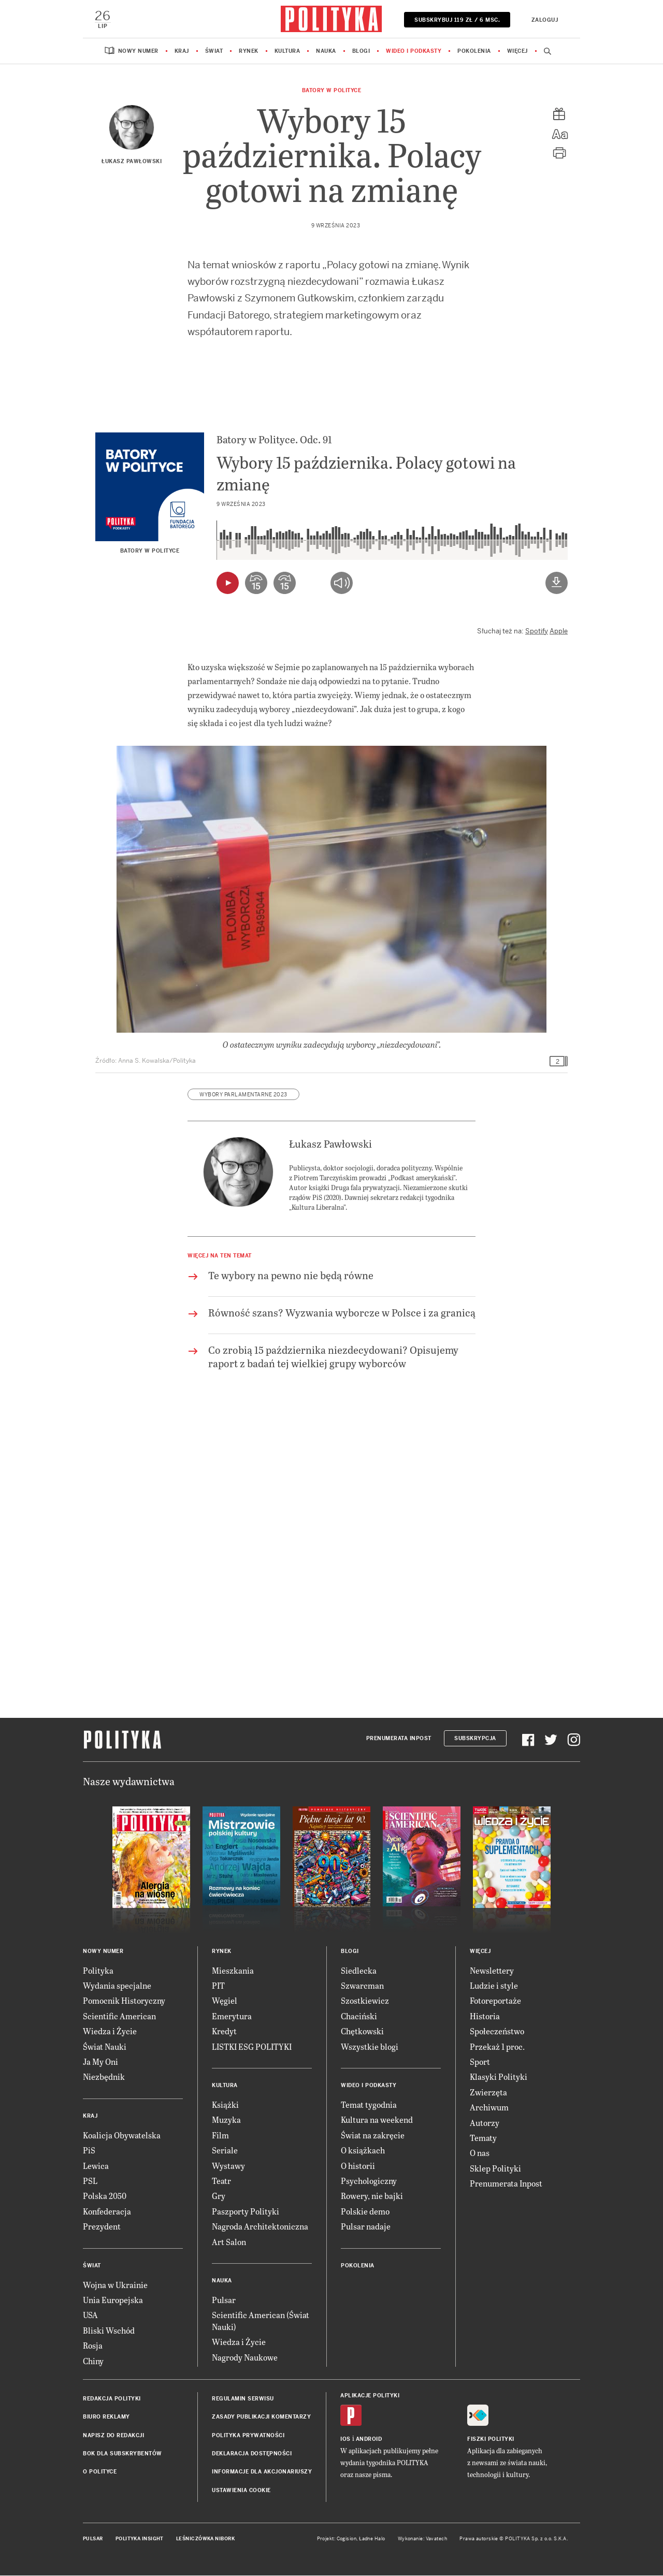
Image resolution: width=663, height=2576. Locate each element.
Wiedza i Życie (110, 2032)
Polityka (98, 1971)
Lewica (96, 2166)
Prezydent (102, 2227)
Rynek (248, 51)
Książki (225, 2105)
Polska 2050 (104, 2197)
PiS (89, 2151)
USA (90, 2316)
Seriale (225, 2151)
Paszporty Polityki (245, 2212)
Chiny (93, 2361)
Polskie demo (365, 2212)
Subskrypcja (475, 1739)
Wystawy (228, 2166)
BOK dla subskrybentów (122, 2454)
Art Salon (229, 2242)
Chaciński (359, 2016)
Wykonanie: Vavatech (423, 2540)
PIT (218, 1986)
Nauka (326, 51)
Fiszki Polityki (490, 2439)
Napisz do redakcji (113, 2436)
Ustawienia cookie (241, 2490)
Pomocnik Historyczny (124, 2001)
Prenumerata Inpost (398, 1739)
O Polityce (100, 2472)
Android (369, 2439)
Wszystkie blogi (369, 2047)
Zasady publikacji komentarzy (261, 2417)
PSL (90, 2181)
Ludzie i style (494, 1986)
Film (220, 2135)
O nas (479, 2154)
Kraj (182, 51)
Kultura (287, 51)
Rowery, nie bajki (372, 2197)
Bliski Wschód (109, 2331)
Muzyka (226, 2120)
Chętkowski (362, 2032)
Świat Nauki (104, 2047)
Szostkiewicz (365, 2001)
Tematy (483, 2138)
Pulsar (224, 2300)
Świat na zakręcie (373, 2135)
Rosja (93, 2346)
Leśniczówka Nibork (205, 2540)
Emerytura (232, 2016)
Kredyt (224, 2032)
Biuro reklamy (106, 2417)
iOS (345, 2439)
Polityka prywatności (248, 2436)
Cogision (347, 2540)
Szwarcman (362, 1986)
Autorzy (484, 2123)
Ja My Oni (100, 2062)
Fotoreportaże (495, 2001)
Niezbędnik (104, 2077)
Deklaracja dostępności (252, 2454)
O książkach (363, 2151)
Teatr (221, 2181)
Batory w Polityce (332, 91)
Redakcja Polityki (112, 2399)
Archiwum (489, 2108)
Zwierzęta (488, 2093)
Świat (214, 51)
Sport (480, 2062)
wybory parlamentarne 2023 (243, 1095)
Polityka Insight (140, 2540)
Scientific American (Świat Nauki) (260, 2321)
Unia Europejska (113, 2300)
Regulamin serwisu (243, 2399)
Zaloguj (543, 20)
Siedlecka (359, 1971)
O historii (358, 2166)
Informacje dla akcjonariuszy (262, 2472)
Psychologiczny (369, 2181)
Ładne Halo (372, 2540)
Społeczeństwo (497, 2032)
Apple (559, 631)
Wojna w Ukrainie (115, 2285)
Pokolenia (474, 51)
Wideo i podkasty (413, 51)
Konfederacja (107, 2212)
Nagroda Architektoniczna (260, 2227)
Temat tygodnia (369, 2105)
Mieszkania (233, 1971)
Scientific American (119, 2016)
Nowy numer (138, 51)
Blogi (361, 51)
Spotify (536, 631)
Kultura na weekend (377, 2120)
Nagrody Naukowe (245, 2358)
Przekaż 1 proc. (497, 2047)
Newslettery (492, 1971)
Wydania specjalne (117, 1986)
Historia (485, 2016)
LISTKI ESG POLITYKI (252, 2047)
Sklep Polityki (495, 2169)
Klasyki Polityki (498, 2077)
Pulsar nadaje (366, 2227)
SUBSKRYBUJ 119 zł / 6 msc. (456, 20)
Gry (218, 2197)
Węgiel (224, 2001)
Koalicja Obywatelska (122, 2135)
